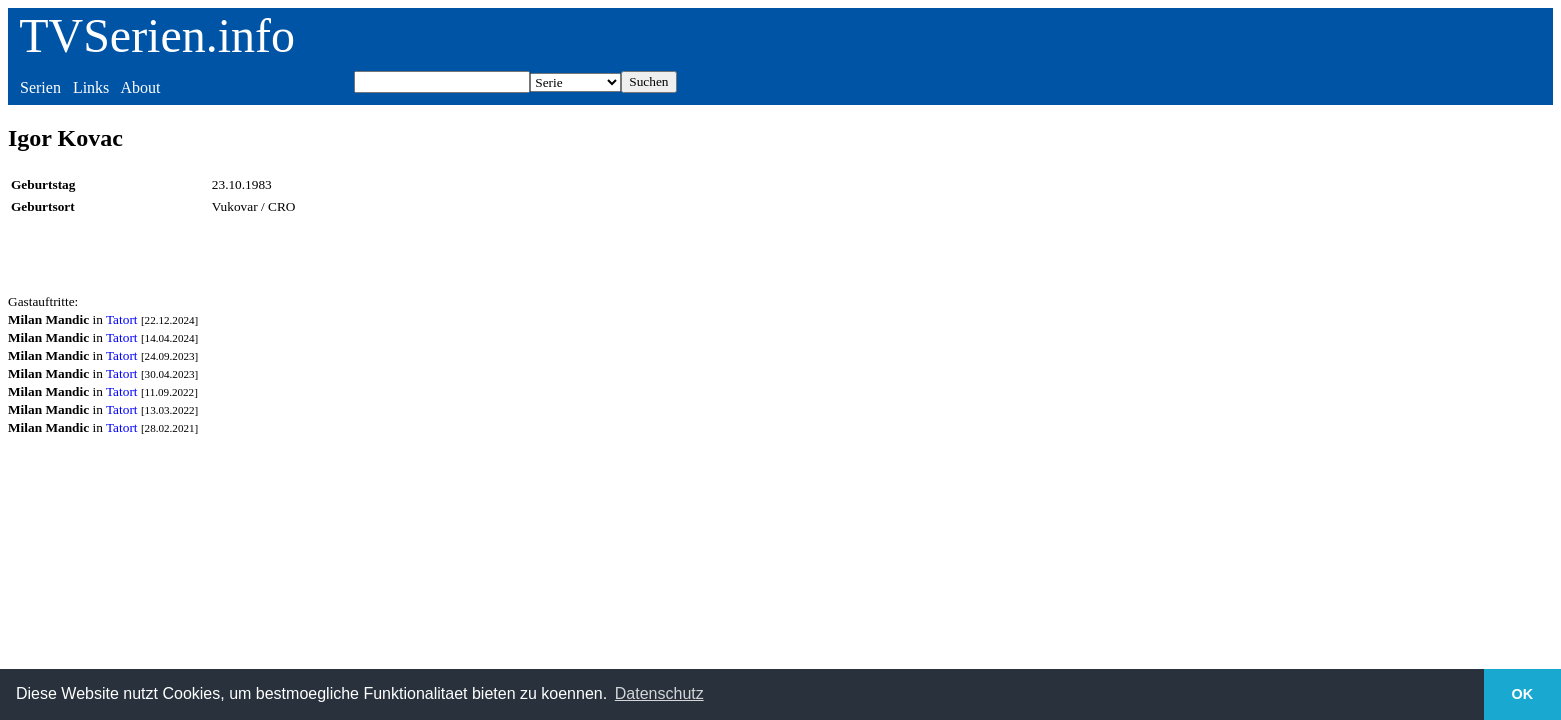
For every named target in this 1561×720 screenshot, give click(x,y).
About (140, 87)
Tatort (122, 319)
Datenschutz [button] (659, 693)
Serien (40, 87)
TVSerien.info (157, 35)
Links (91, 87)
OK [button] (1523, 694)
